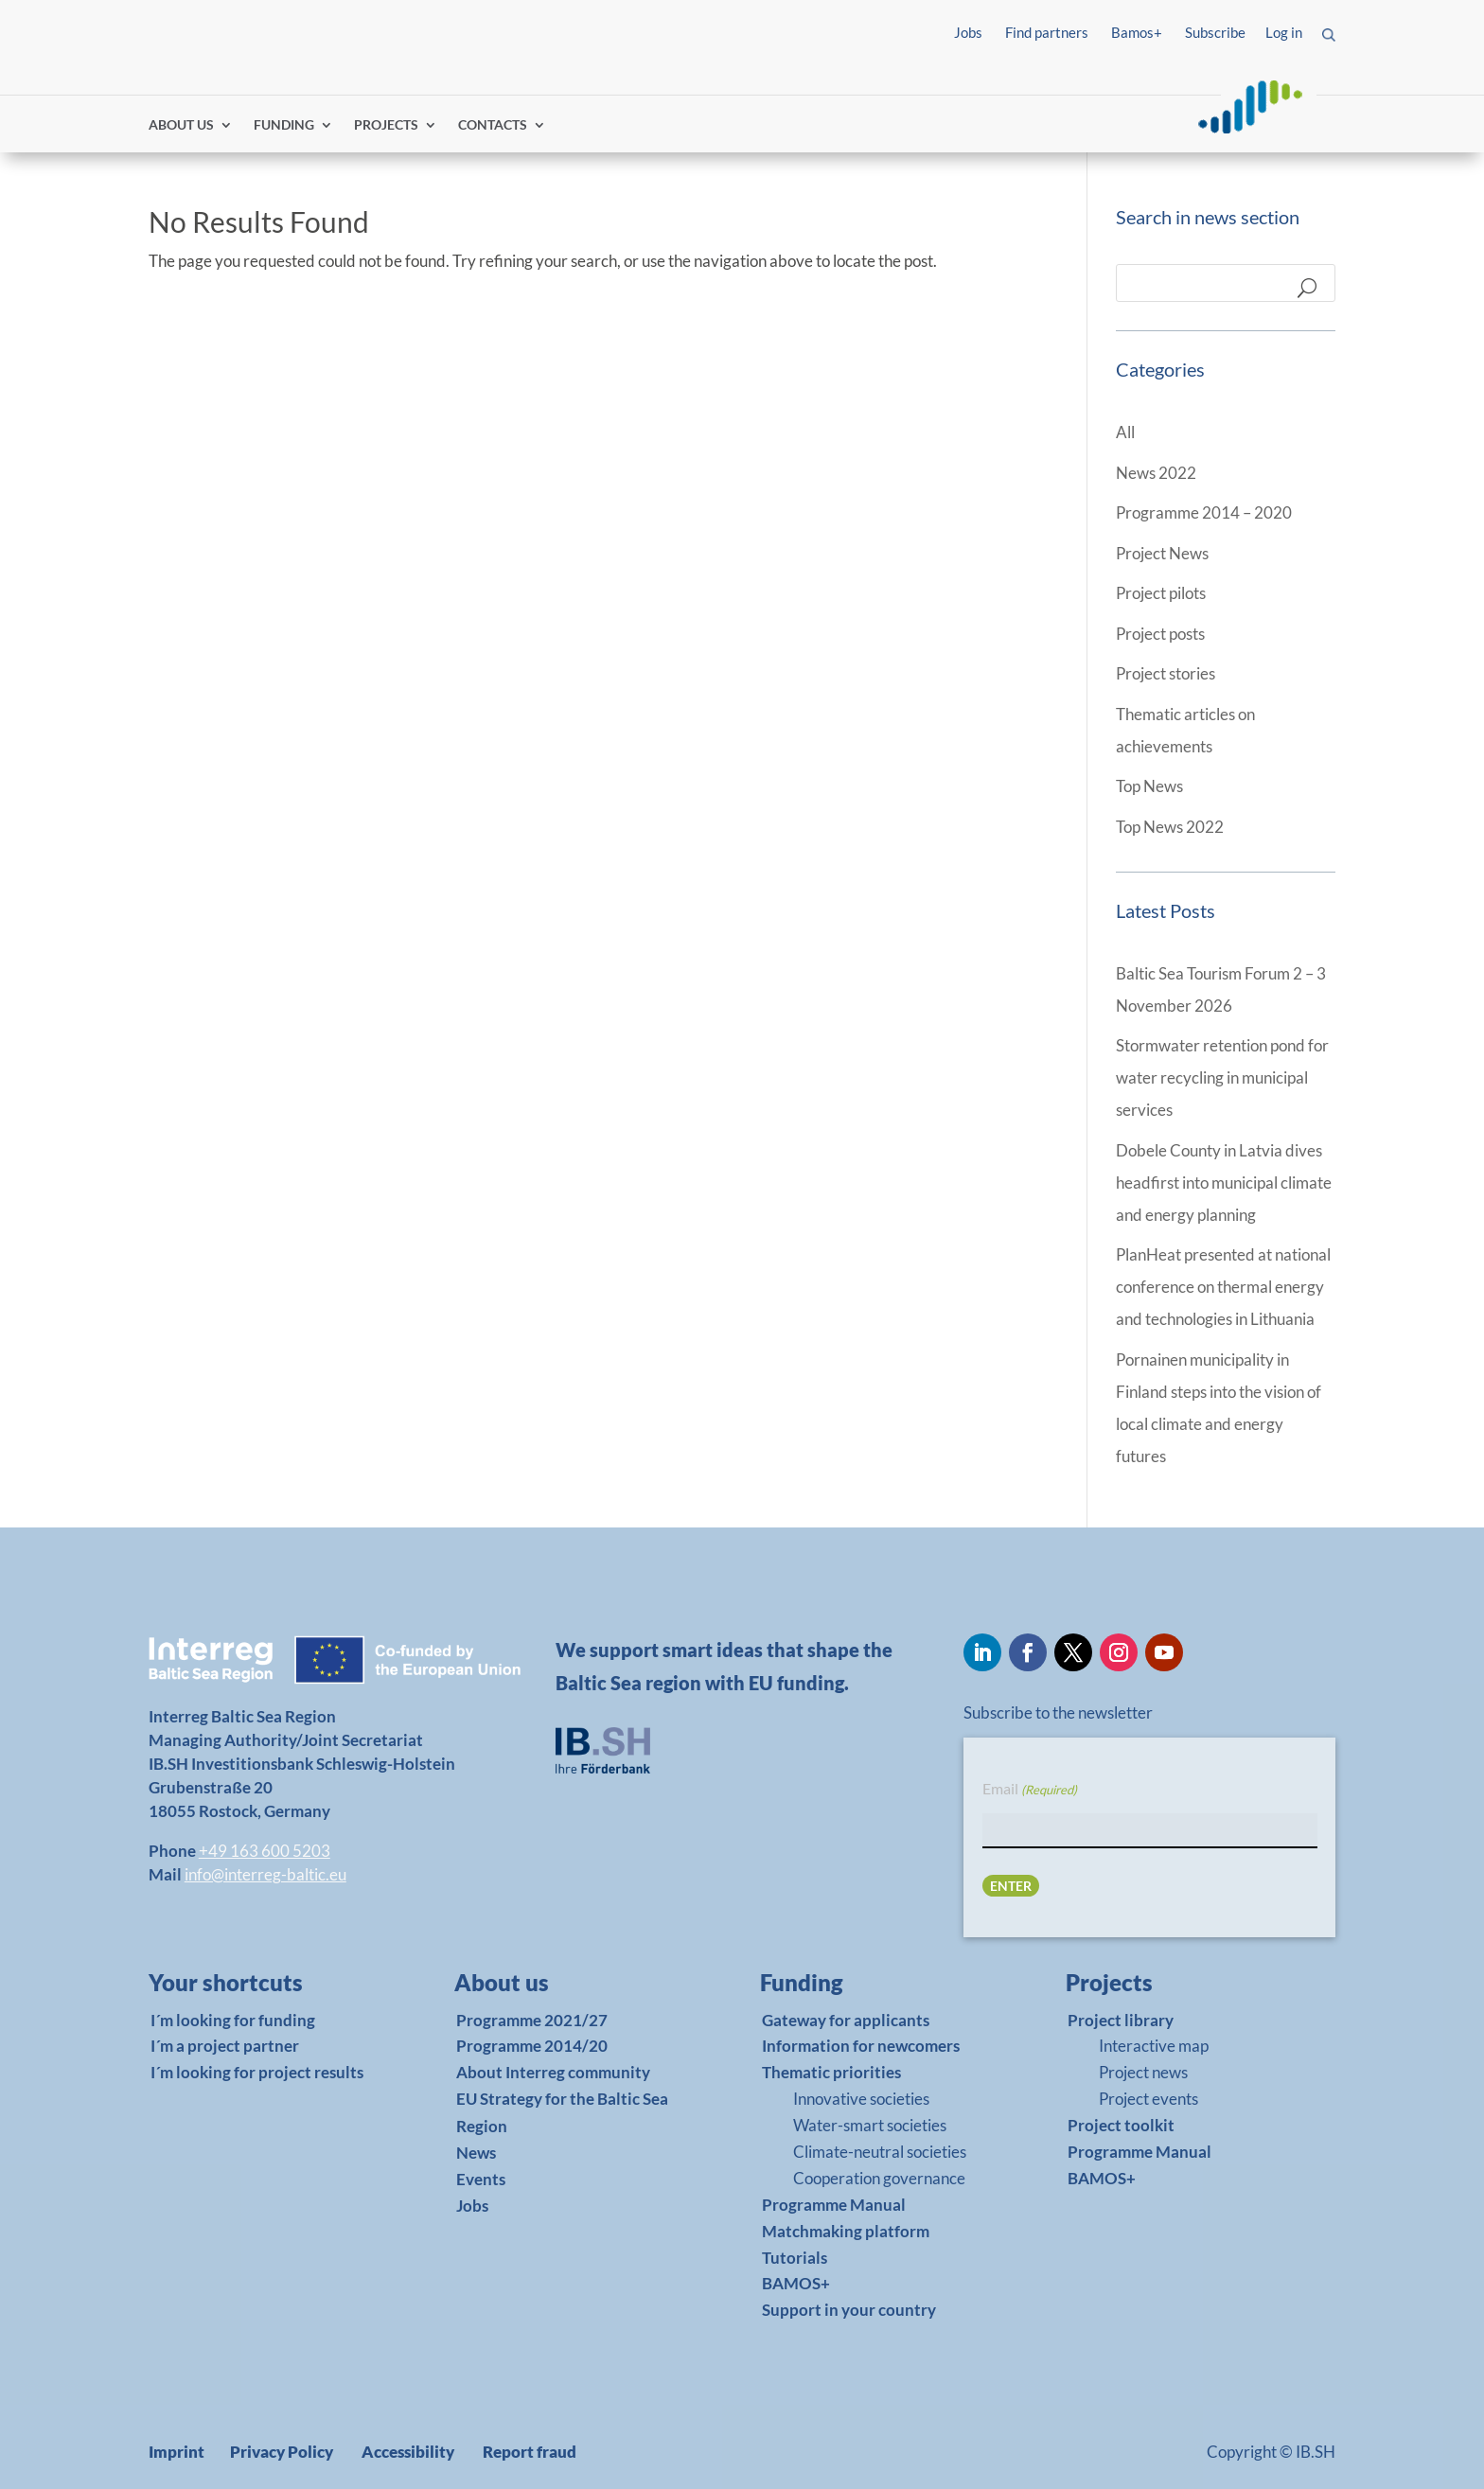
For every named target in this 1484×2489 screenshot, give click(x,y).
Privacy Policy (281, 2452)
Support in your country (849, 2310)
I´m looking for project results (256, 2072)
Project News (1162, 553)
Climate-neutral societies (879, 2152)
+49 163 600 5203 (264, 1851)
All (1125, 432)
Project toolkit (1121, 2125)
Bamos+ (1136, 32)
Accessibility (408, 2452)
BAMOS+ (796, 2283)
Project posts (1160, 634)
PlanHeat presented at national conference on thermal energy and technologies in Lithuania (1223, 1286)
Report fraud (529, 2452)
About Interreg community (553, 2072)
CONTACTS (492, 125)
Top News (1149, 786)
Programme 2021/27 (532, 2020)
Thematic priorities (831, 2072)
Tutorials (794, 2258)
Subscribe (1215, 32)
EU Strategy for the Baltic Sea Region (562, 2112)
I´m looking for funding (232, 2020)
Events (480, 2179)
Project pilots (1161, 593)
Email (1029, 1790)
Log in (1283, 32)
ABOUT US (181, 125)
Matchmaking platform (845, 2231)
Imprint (176, 2452)
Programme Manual (834, 2205)
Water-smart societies (869, 2125)
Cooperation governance (879, 2178)
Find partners (1046, 32)
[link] (256, 1987)
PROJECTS (386, 125)
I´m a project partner (224, 2046)
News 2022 (1156, 473)
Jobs (968, 32)
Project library (1121, 2020)
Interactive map (1154, 2046)
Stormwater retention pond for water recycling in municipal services (1222, 1077)
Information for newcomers (861, 2046)
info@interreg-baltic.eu (265, 1874)
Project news (1143, 2072)
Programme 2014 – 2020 (1204, 512)
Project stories (1165, 673)
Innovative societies (861, 2099)
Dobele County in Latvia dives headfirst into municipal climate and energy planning (1224, 1182)
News (476, 2152)
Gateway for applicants (845, 2020)
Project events (1148, 2099)
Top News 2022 (1170, 827)
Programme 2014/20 (532, 2046)
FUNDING (284, 125)
